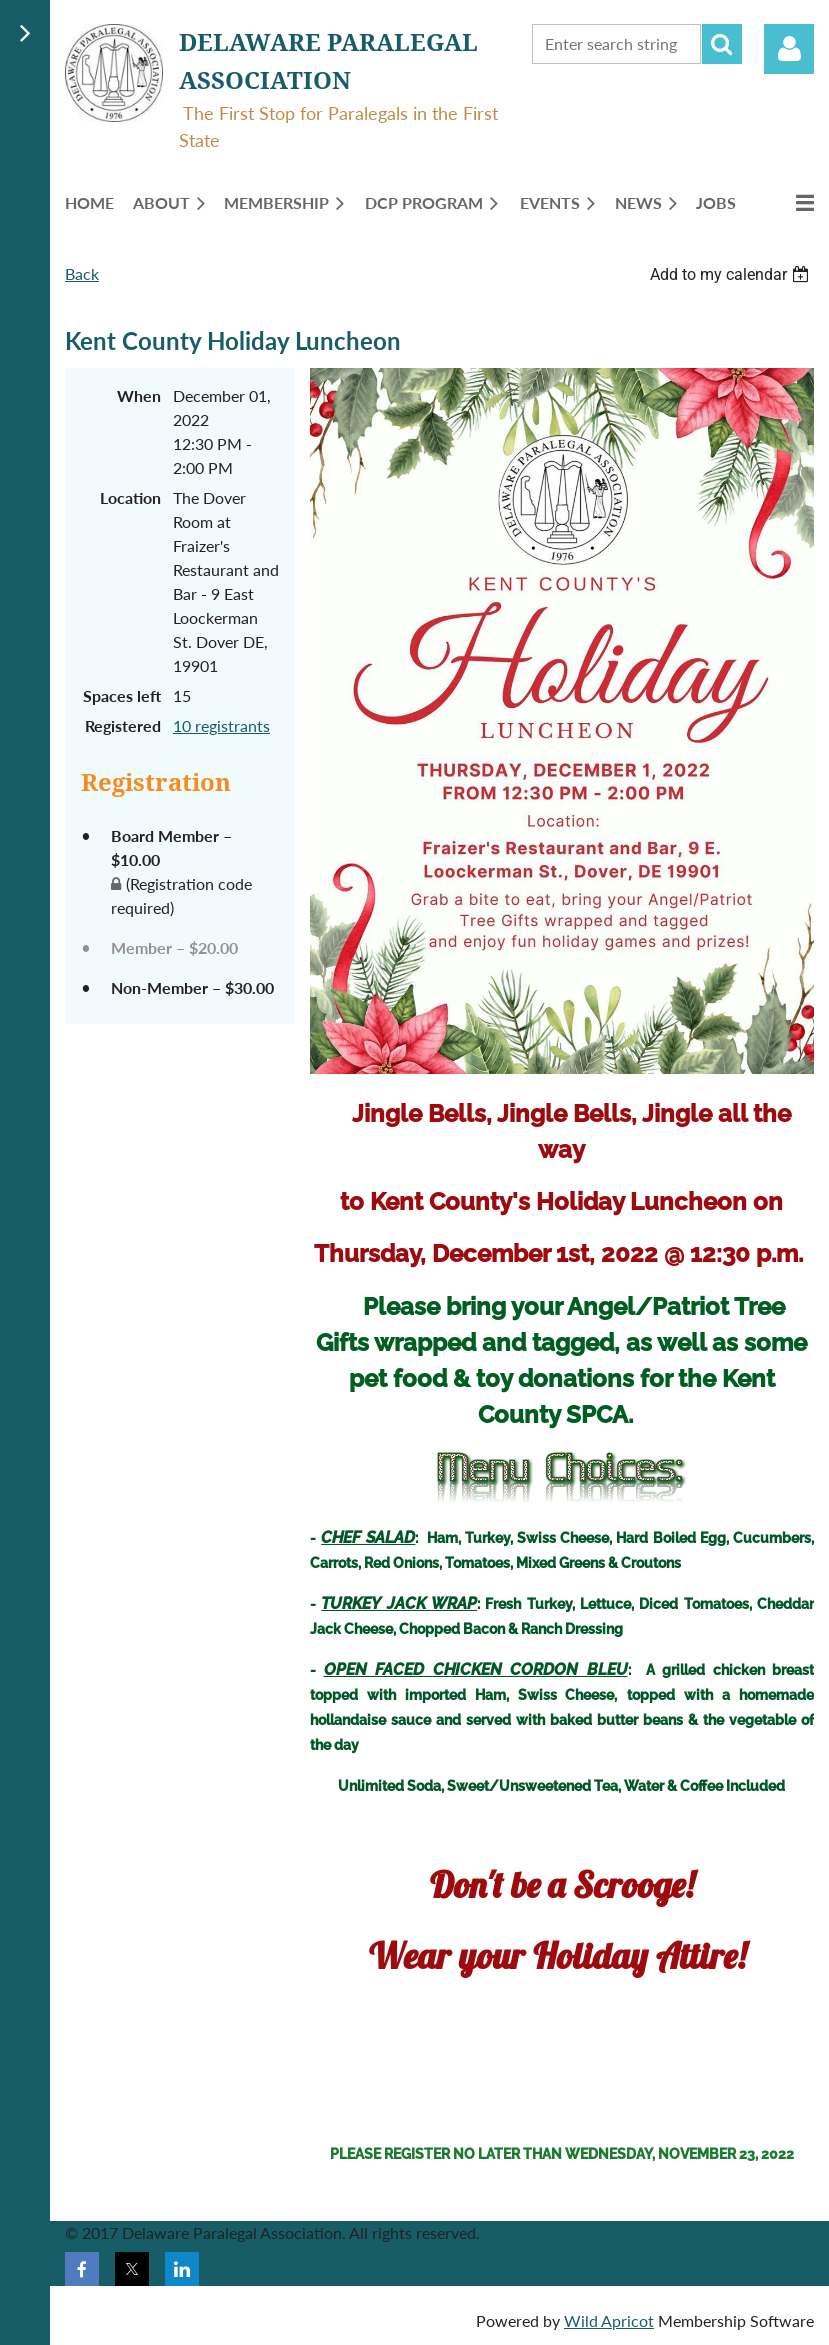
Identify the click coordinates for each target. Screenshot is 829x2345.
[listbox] (732, 274)
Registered (123, 725)
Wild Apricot (609, 2320)
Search (722, 44)
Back (82, 273)
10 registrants (221, 725)
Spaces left (122, 695)
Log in (789, 49)
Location (130, 497)
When (139, 395)
